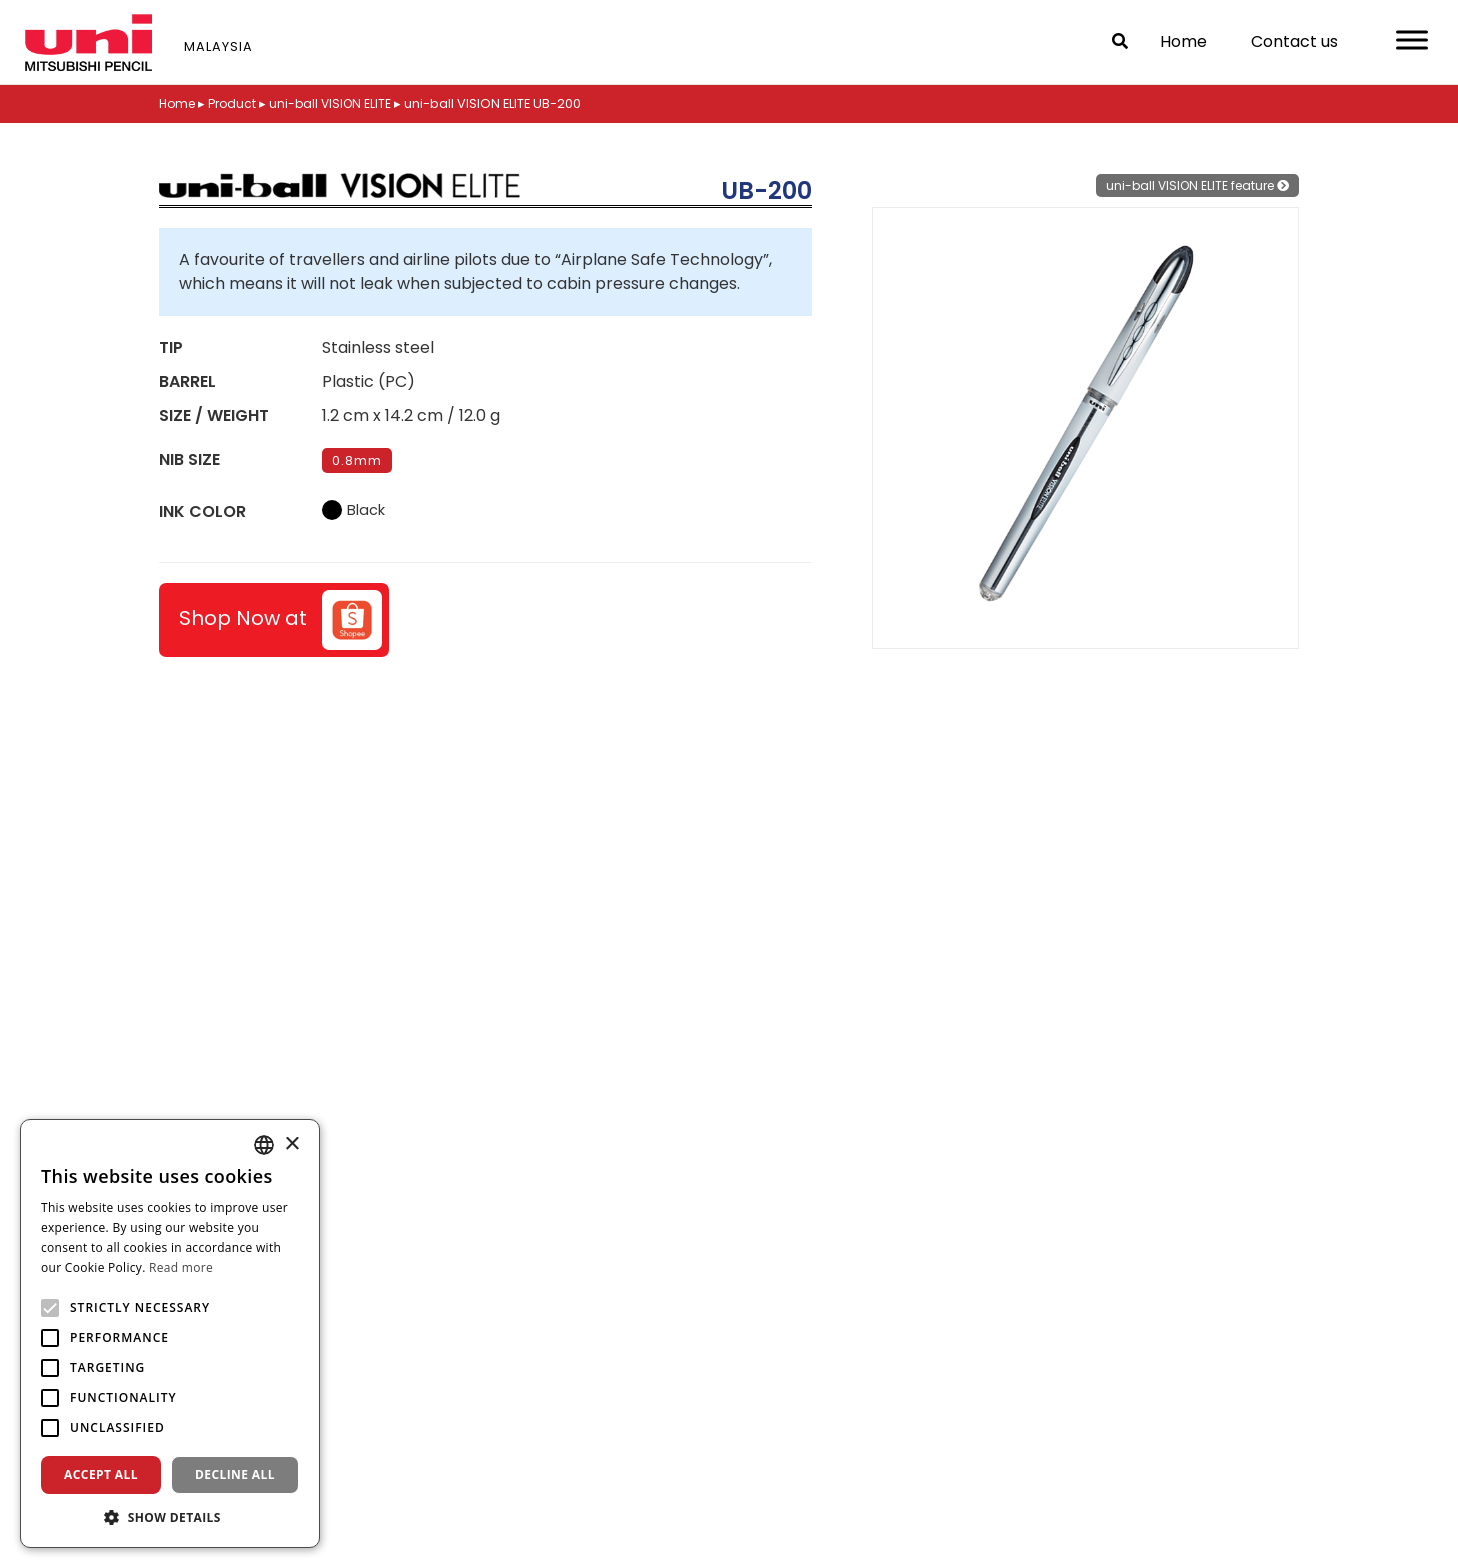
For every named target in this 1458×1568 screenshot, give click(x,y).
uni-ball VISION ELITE (339, 103)
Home (1183, 41)
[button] (170, 1517)
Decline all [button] (235, 1474)
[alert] (170, 1333)
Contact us (1294, 41)
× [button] (291, 1144)
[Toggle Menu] (1412, 39)
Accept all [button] (101, 1474)
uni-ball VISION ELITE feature (1192, 185)
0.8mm (357, 460)
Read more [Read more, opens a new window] (181, 1267)
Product (237, 103)
